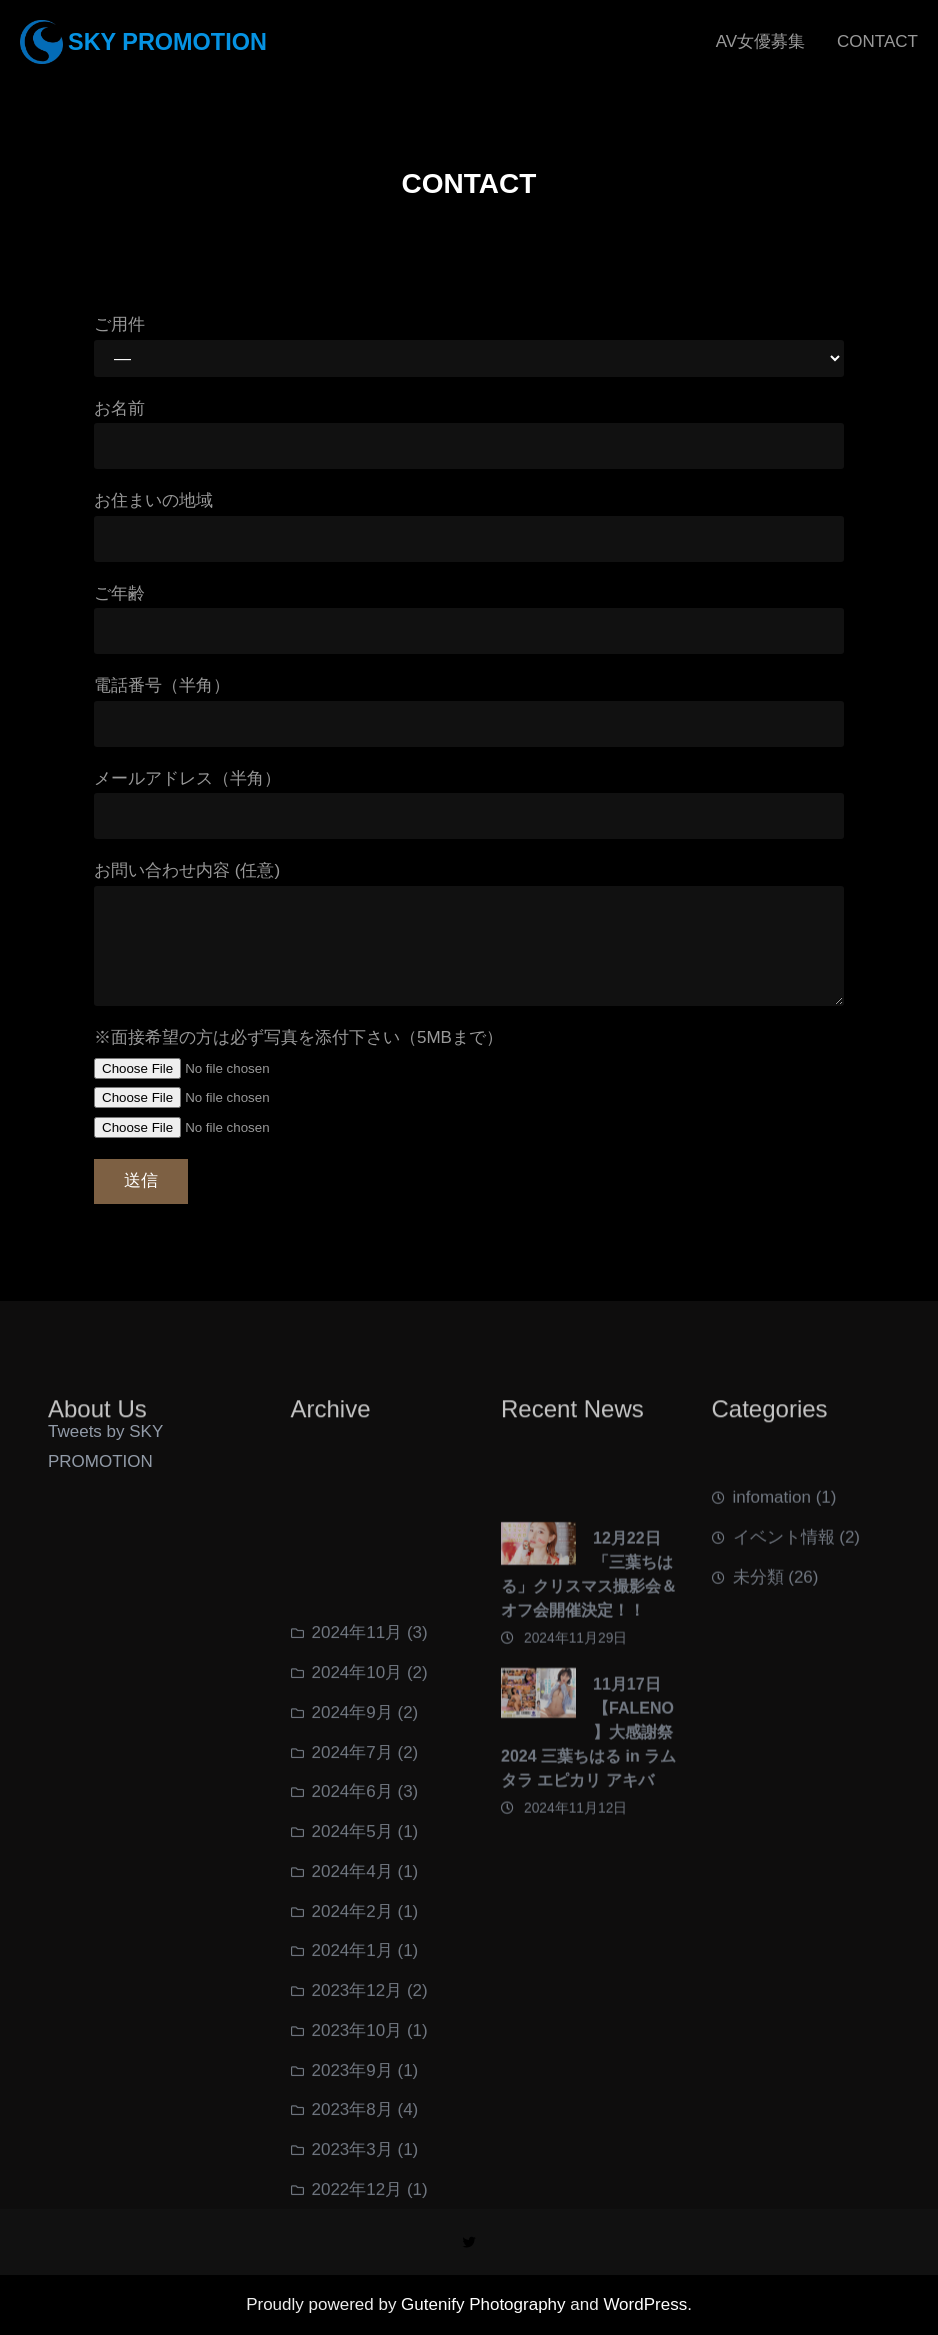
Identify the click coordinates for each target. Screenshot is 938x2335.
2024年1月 (352, 2186)
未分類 (758, 1618)
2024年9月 (352, 1948)
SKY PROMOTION (167, 42)
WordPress (645, 2304)
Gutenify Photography (485, 2304)
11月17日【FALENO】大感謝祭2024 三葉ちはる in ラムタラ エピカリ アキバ (588, 1837)
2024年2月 (352, 2146)
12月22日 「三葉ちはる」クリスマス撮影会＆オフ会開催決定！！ (589, 1679)
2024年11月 (357, 1868)
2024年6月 (352, 2027)
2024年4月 (352, 2107)
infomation (772, 1539)
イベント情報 (784, 1579)
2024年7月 (352, 1987)
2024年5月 (352, 2067)
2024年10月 (357, 1908)
